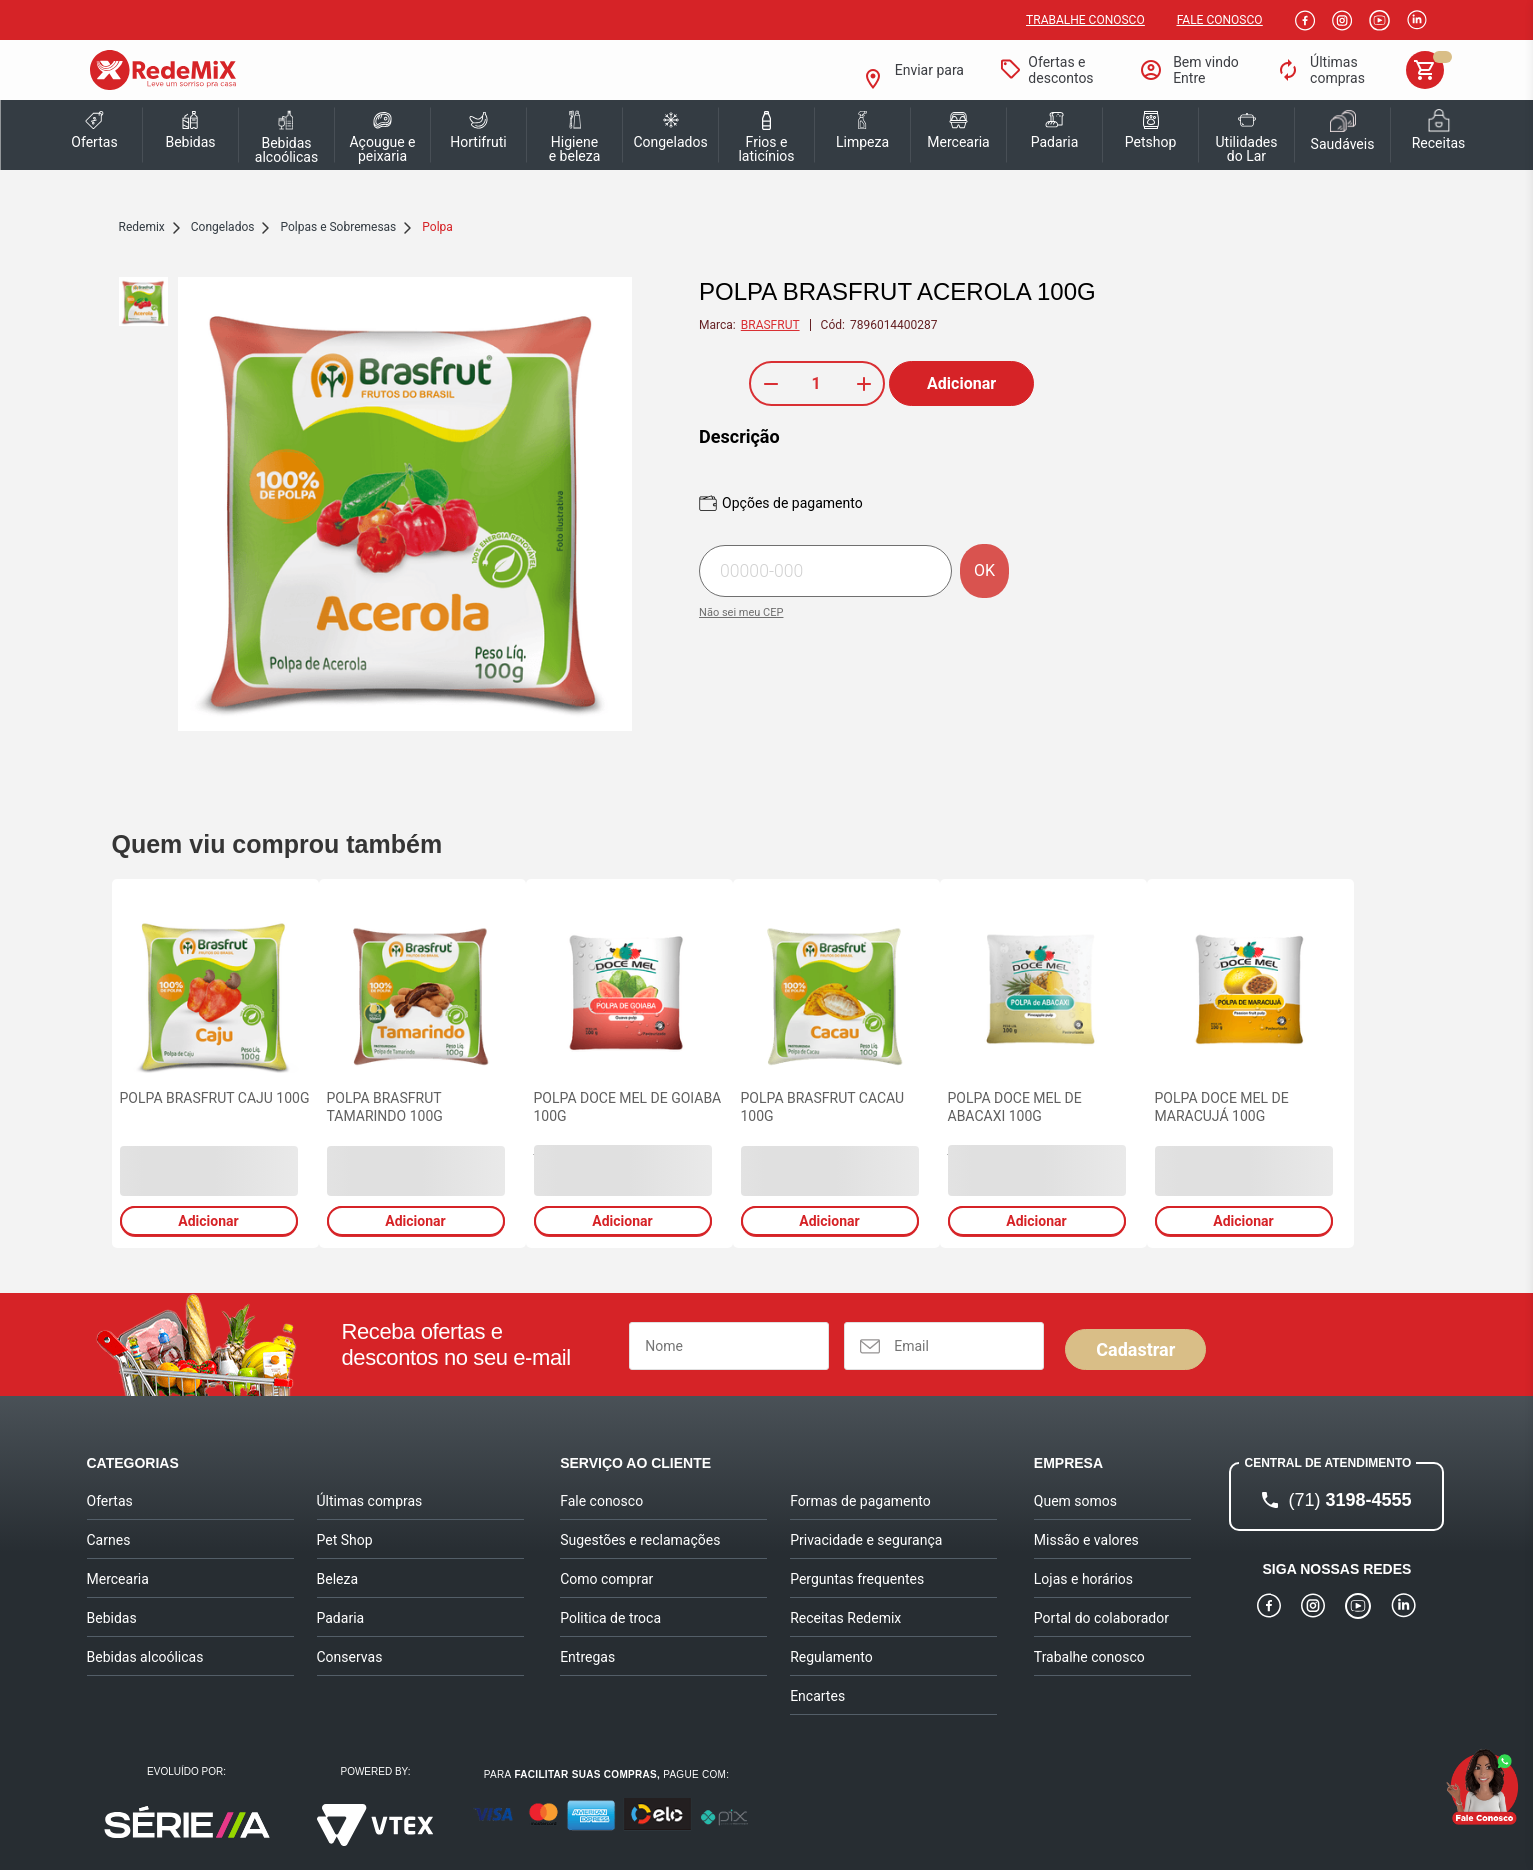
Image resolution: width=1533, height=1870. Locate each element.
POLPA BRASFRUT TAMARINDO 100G (385, 1107)
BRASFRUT (770, 325)
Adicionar (961, 383)
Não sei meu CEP (741, 612)
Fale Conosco (1220, 20)
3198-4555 (1349, 1500)
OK (984, 570)
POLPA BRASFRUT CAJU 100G (215, 1098)
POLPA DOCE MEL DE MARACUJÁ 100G (1222, 1107)
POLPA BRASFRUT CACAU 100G (823, 1107)
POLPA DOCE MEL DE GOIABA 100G (628, 1107)
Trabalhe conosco (1085, 20)
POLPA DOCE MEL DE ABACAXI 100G (1015, 1107)
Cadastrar (1135, 1349)
